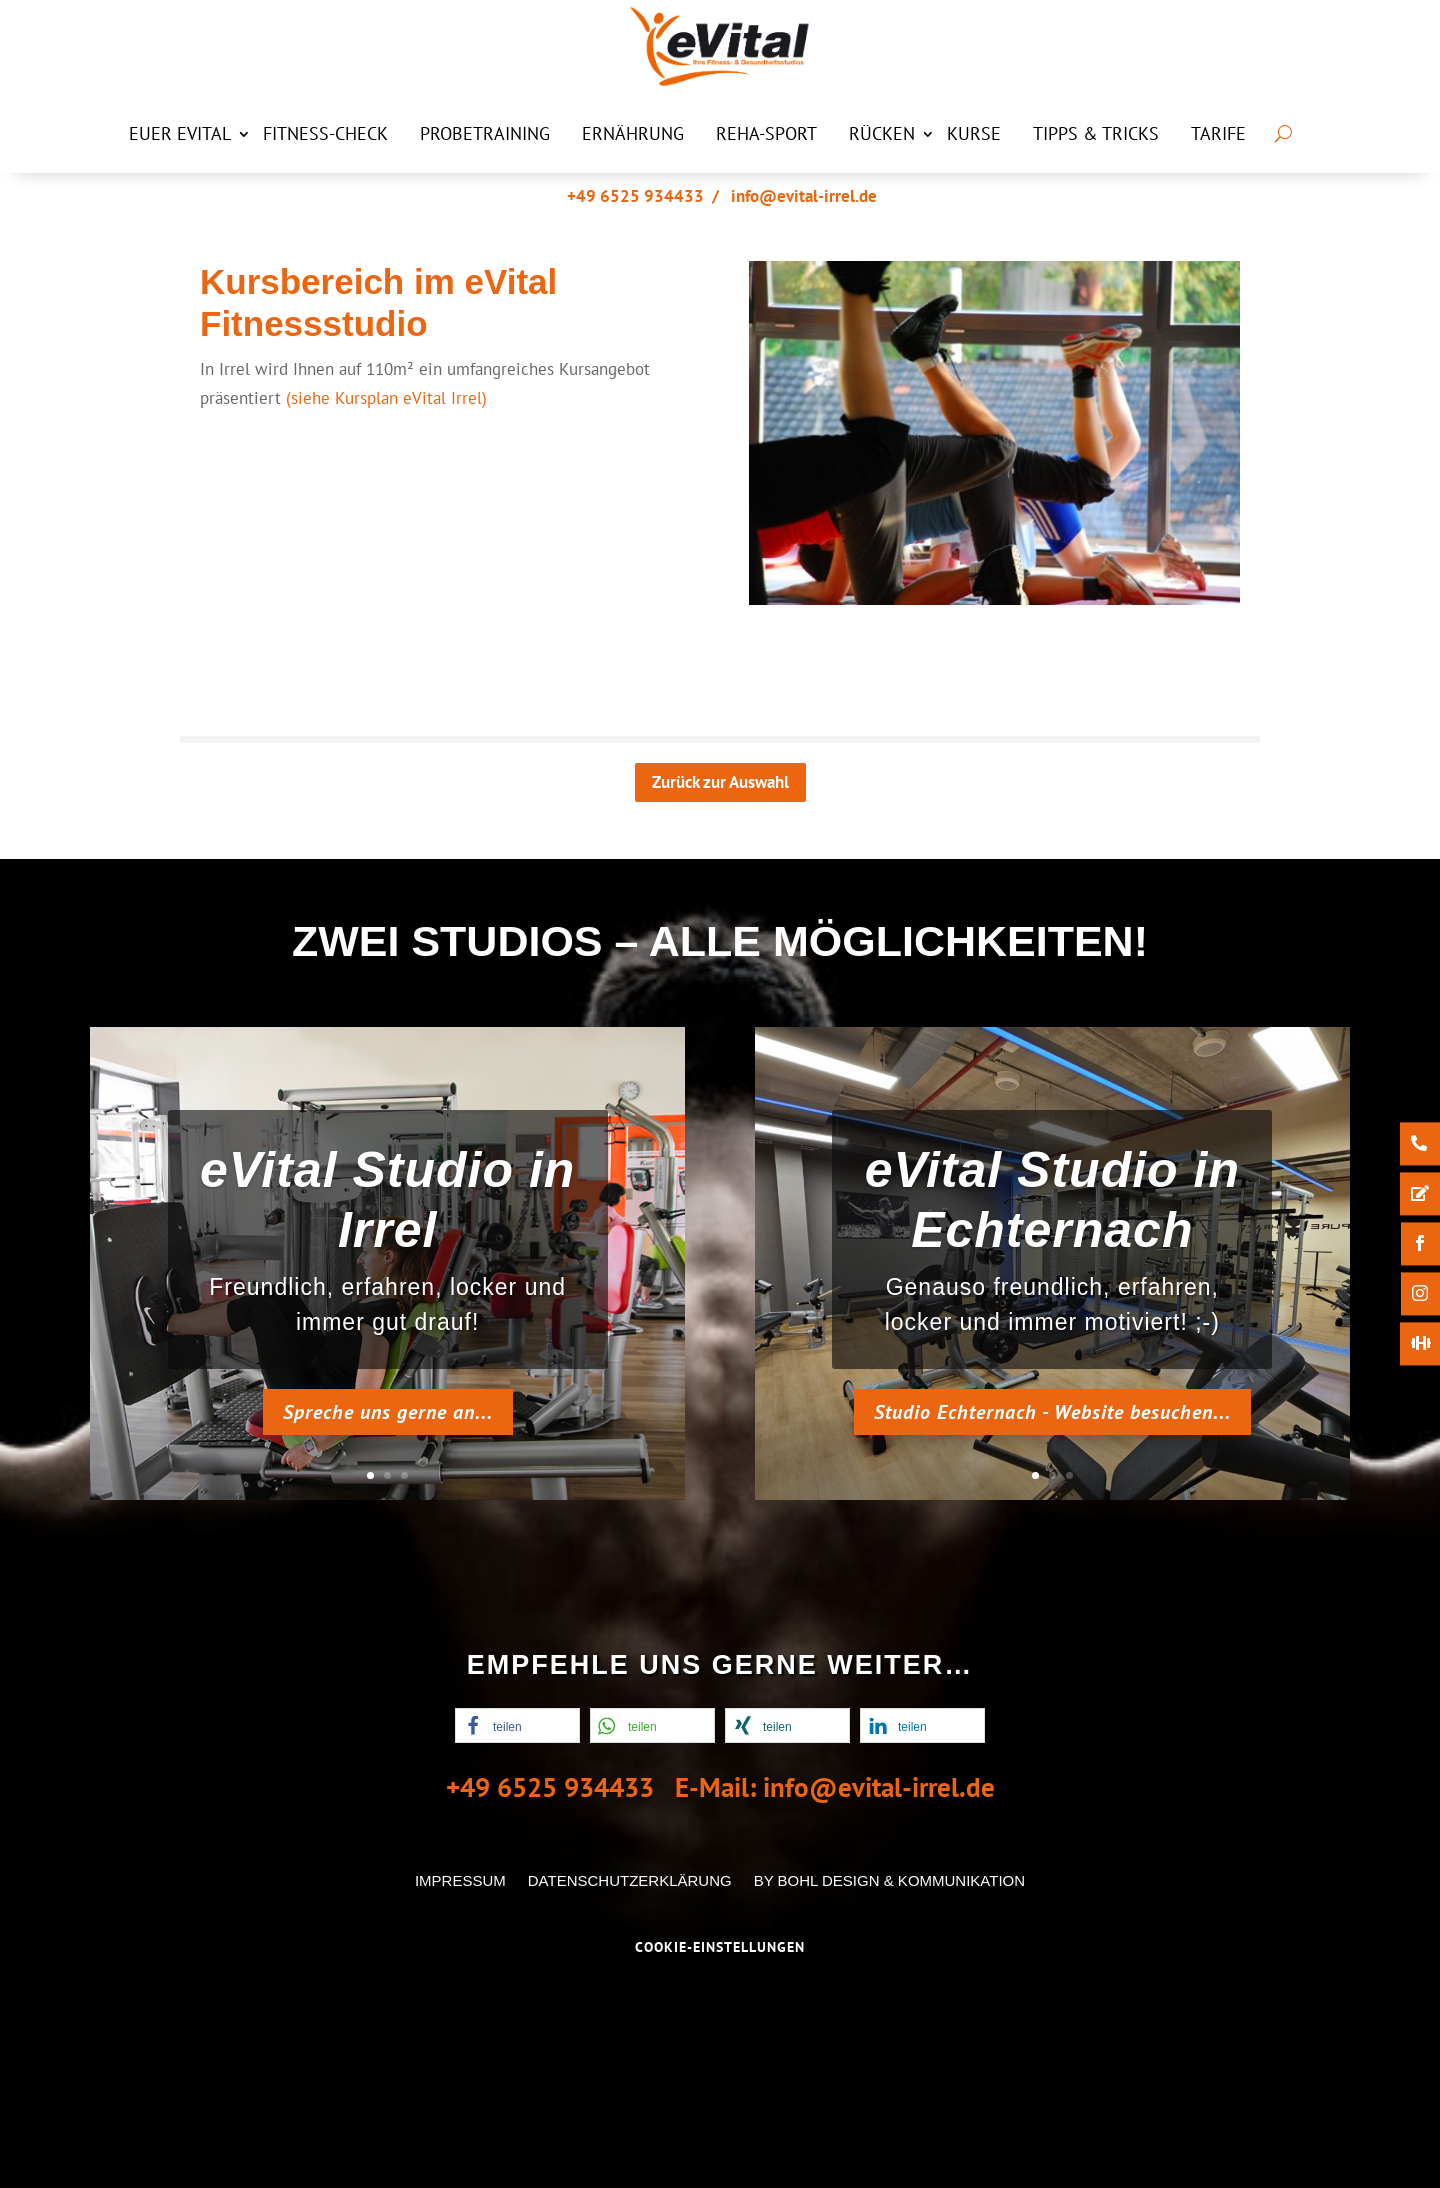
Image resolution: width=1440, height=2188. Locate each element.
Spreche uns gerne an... (388, 1412)
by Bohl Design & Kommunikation (889, 1880)
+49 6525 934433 (635, 196)
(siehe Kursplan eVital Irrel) (386, 398)
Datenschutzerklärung (630, 1880)
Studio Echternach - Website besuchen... (1052, 1412)
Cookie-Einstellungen (720, 1947)
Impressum (460, 1880)
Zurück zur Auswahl (720, 782)
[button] (517, 1725)
